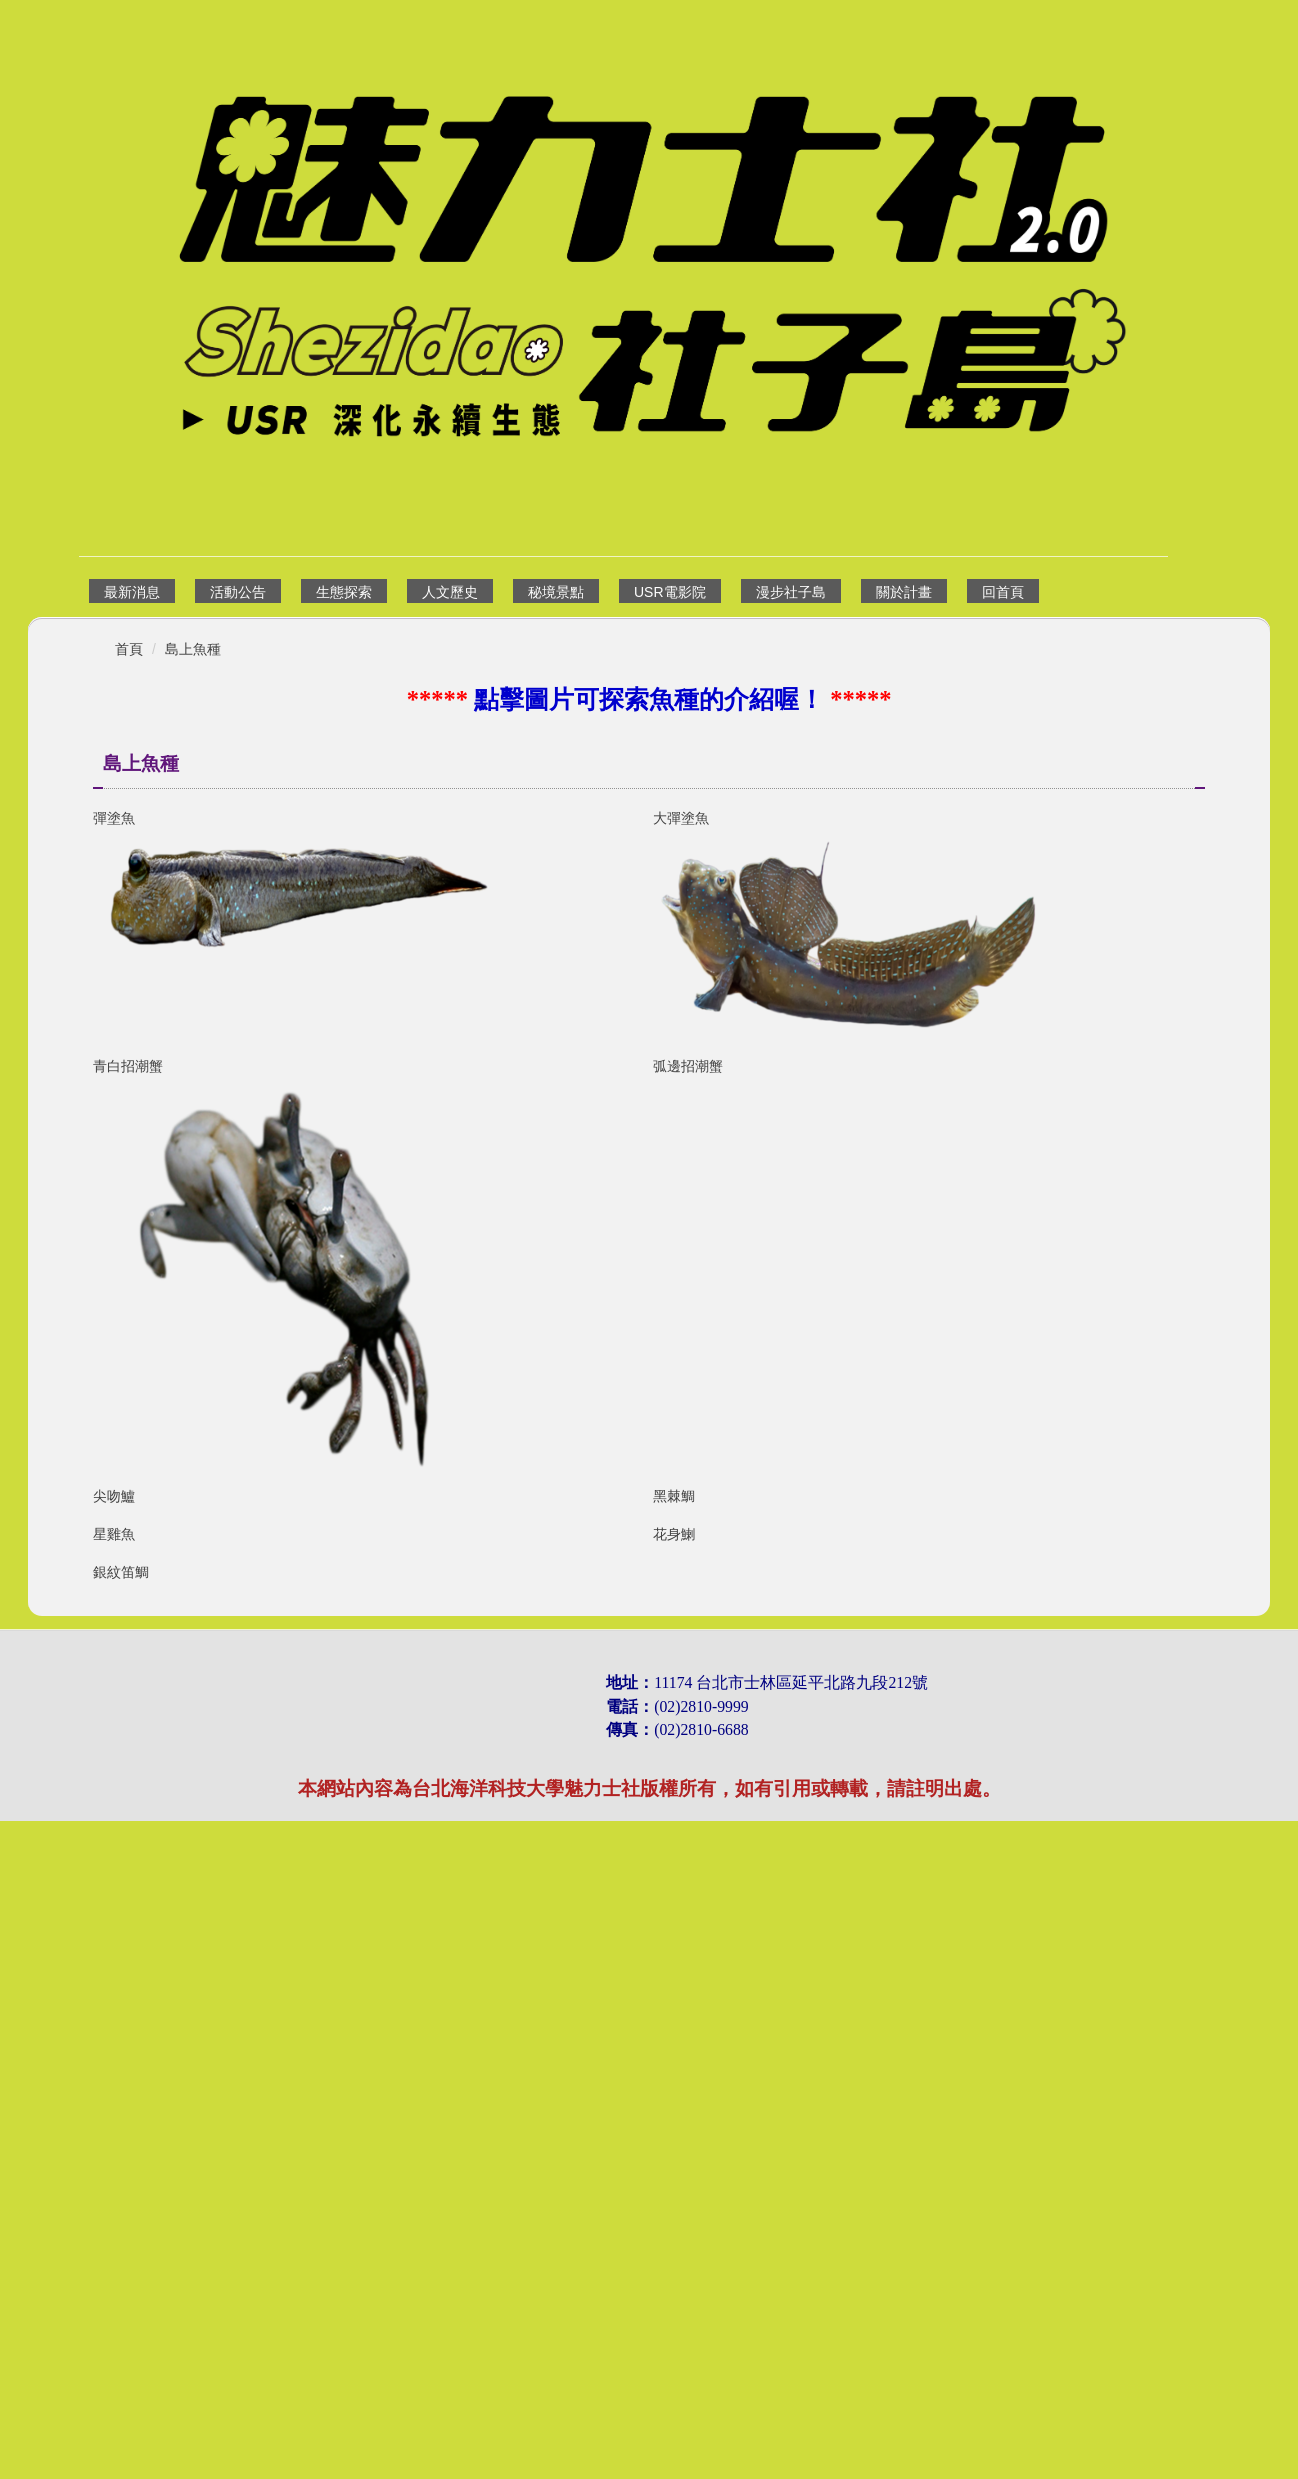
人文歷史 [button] (450, 592)
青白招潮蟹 (128, 1066)
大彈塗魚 (681, 818)
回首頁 (1003, 592)
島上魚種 (193, 649)
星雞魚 (114, 1759)
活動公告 (238, 592)
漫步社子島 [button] (791, 592)
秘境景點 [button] (556, 592)
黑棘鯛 (674, 1496)
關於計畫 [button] (904, 592)
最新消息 (132, 592)
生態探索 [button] (344, 592)
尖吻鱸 (114, 1496)
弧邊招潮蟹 (688, 1066)
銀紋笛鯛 (121, 2041)
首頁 (129, 649)
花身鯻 (674, 1759)
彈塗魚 (114, 818)
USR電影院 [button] (670, 592)
